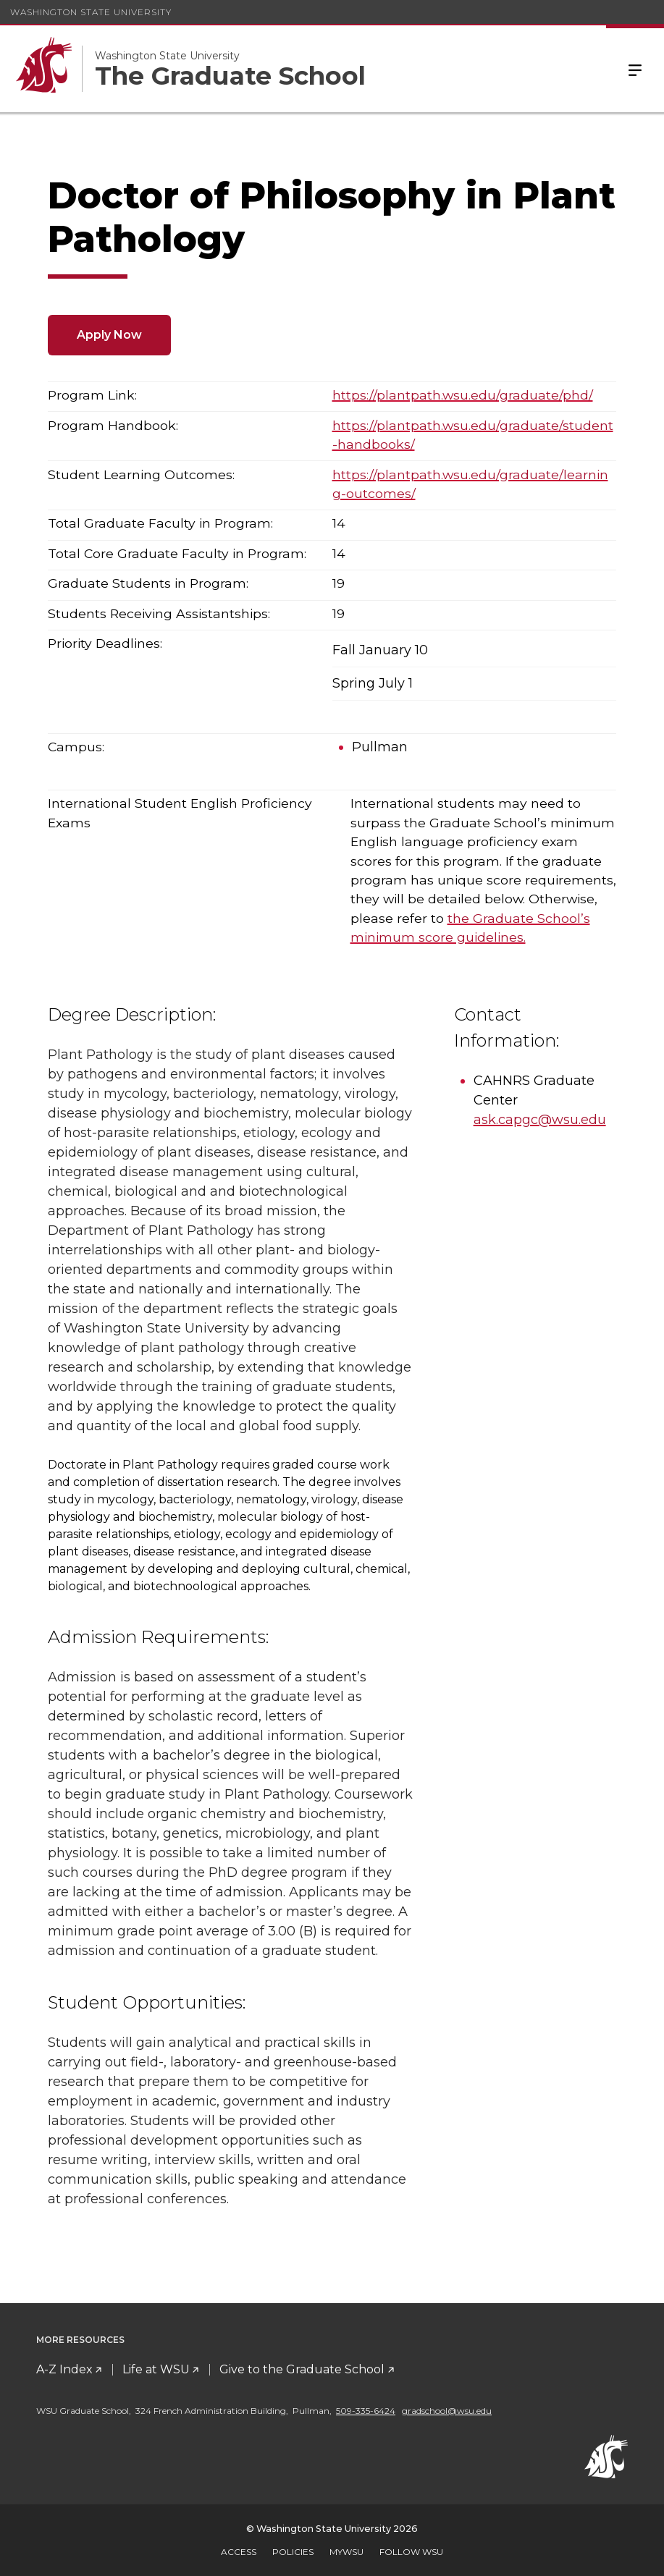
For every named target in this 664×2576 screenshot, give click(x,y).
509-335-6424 (365, 2410)
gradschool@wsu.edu (447, 2410)
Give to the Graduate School (301, 2369)
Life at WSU (156, 2369)
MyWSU (346, 2551)
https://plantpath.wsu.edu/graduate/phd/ (462, 394)
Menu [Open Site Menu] (635, 68)
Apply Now (109, 335)
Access (238, 2551)
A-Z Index (64, 2369)
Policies (293, 2551)
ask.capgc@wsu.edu (540, 1120)
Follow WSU (411, 2551)
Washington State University (91, 12)
